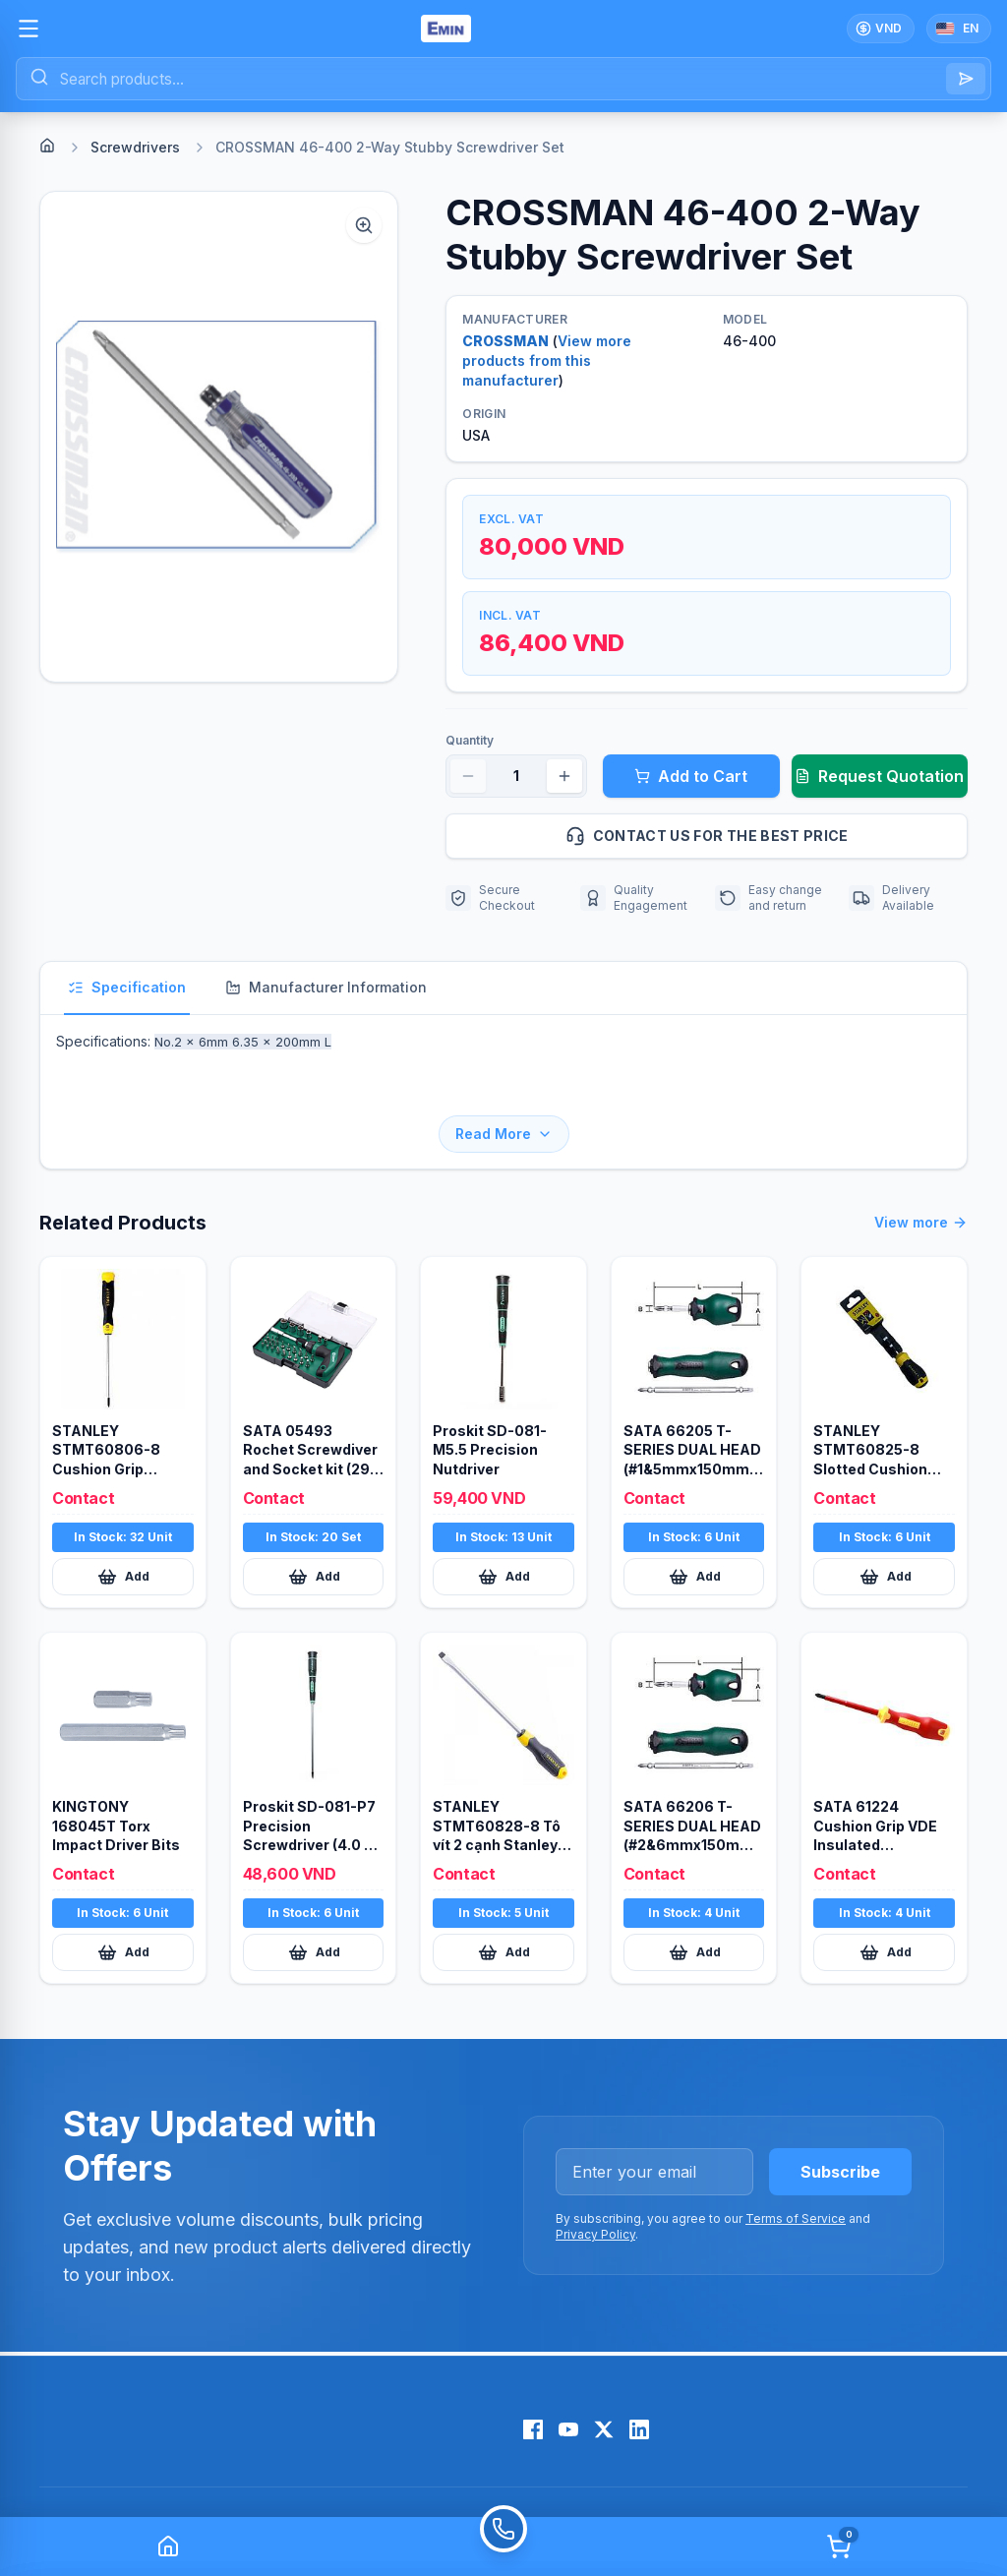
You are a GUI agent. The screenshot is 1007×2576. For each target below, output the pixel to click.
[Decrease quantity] (468, 776)
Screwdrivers (135, 147)
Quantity (469, 740)
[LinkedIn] (639, 2376)
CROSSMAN (505, 340)
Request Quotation (879, 776)
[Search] (965, 78)
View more (921, 1169)
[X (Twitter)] (604, 2376)
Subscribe (840, 2118)
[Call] (503, 2546)
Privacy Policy (595, 2181)
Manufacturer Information (326, 987)
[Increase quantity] (564, 776)
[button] (219, 437)
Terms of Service (795, 2165)
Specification (127, 987)
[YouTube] (568, 2376)
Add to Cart (690, 776)
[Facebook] (533, 2376)
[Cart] (839, 2546)
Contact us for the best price (758, 836)
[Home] (47, 145)
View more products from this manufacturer (546, 360)
